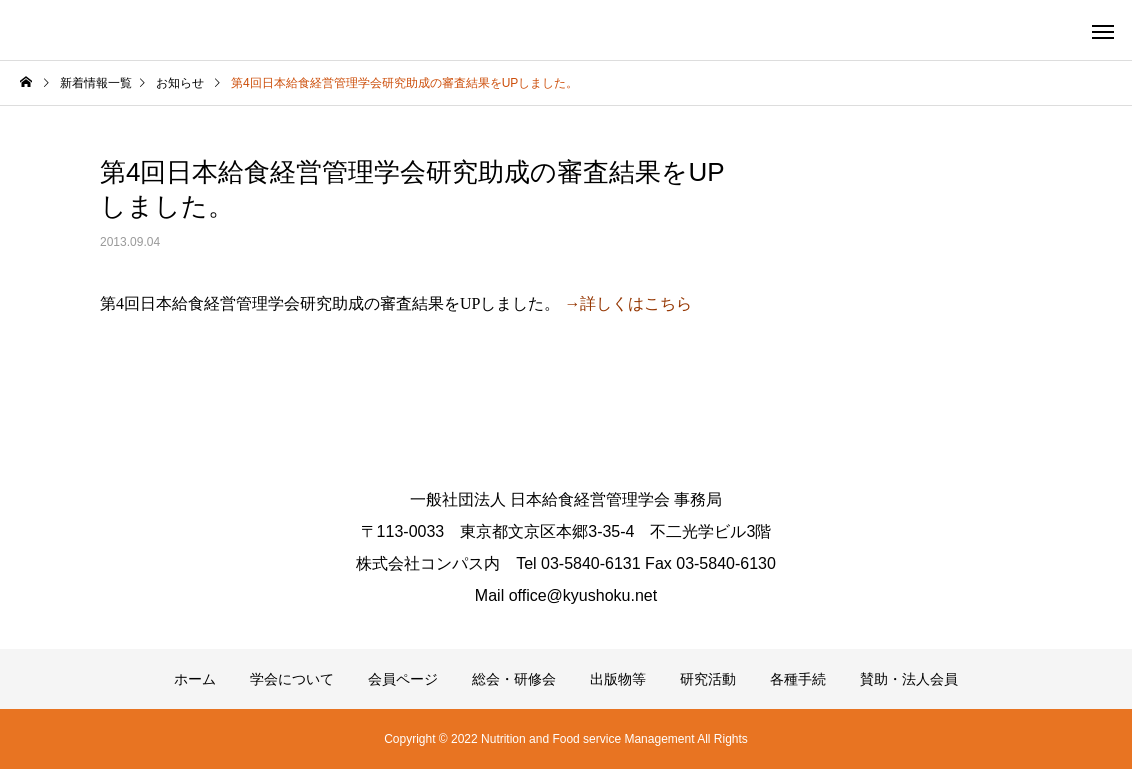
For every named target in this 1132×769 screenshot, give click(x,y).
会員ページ (403, 679)
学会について (292, 679)
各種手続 (798, 679)
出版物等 (618, 679)
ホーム (195, 679)
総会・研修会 (514, 679)
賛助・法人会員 (909, 679)
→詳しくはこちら (628, 303)
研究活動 (708, 679)
